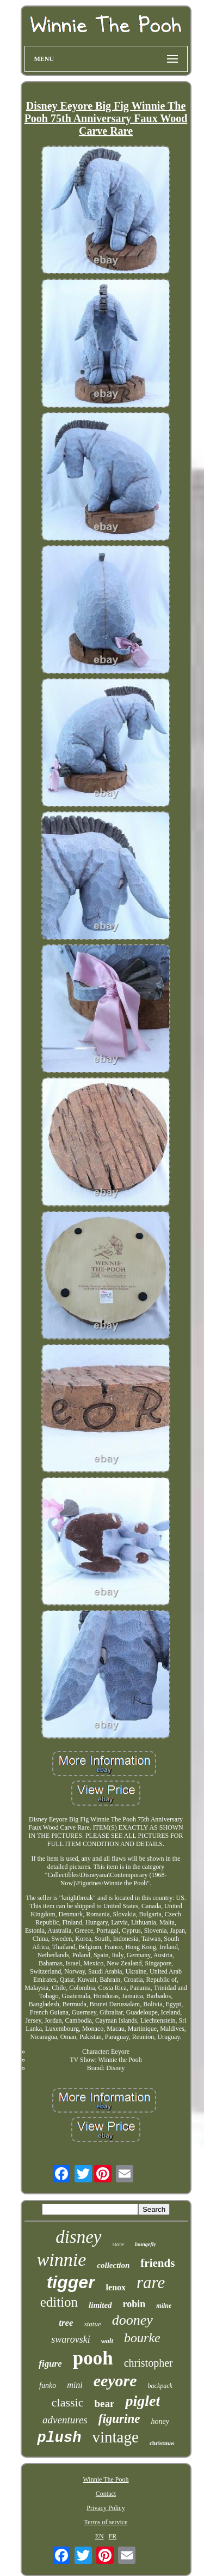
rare (151, 2282)
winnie (61, 2259)
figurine (119, 2419)
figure (50, 2363)
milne (163, 2305)
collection (113, 2265)
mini (74, 2385)
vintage (115, 2437)
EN (99, 2536)
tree (66, 2323)
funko (47, 2385)
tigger (71, 2282)
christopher (148, 2363)
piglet (142, 2400)
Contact (106, 2493)
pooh (93, 2358)
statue (92, 2324)
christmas (162, 2443)
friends (157, 2263)
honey (160, 2421)
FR (113, 2536)
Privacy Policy (105, 2508)
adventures (65, 2420)
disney (78, 2237)
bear (104, 2403)
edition (59, 2302)
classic (68, 2402)
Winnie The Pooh (106, 2479)
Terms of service (106, 2522)
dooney (132, 2320)
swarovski (70, 2339)
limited (100, 2305)
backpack (160, 2386)
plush (59, 2438)
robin (134, 2304)
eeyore (115, 2381)
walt (107, 2341)
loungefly (145, 2244)
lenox (116, 2287)
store (118, 2244)
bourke (142, 2338)
